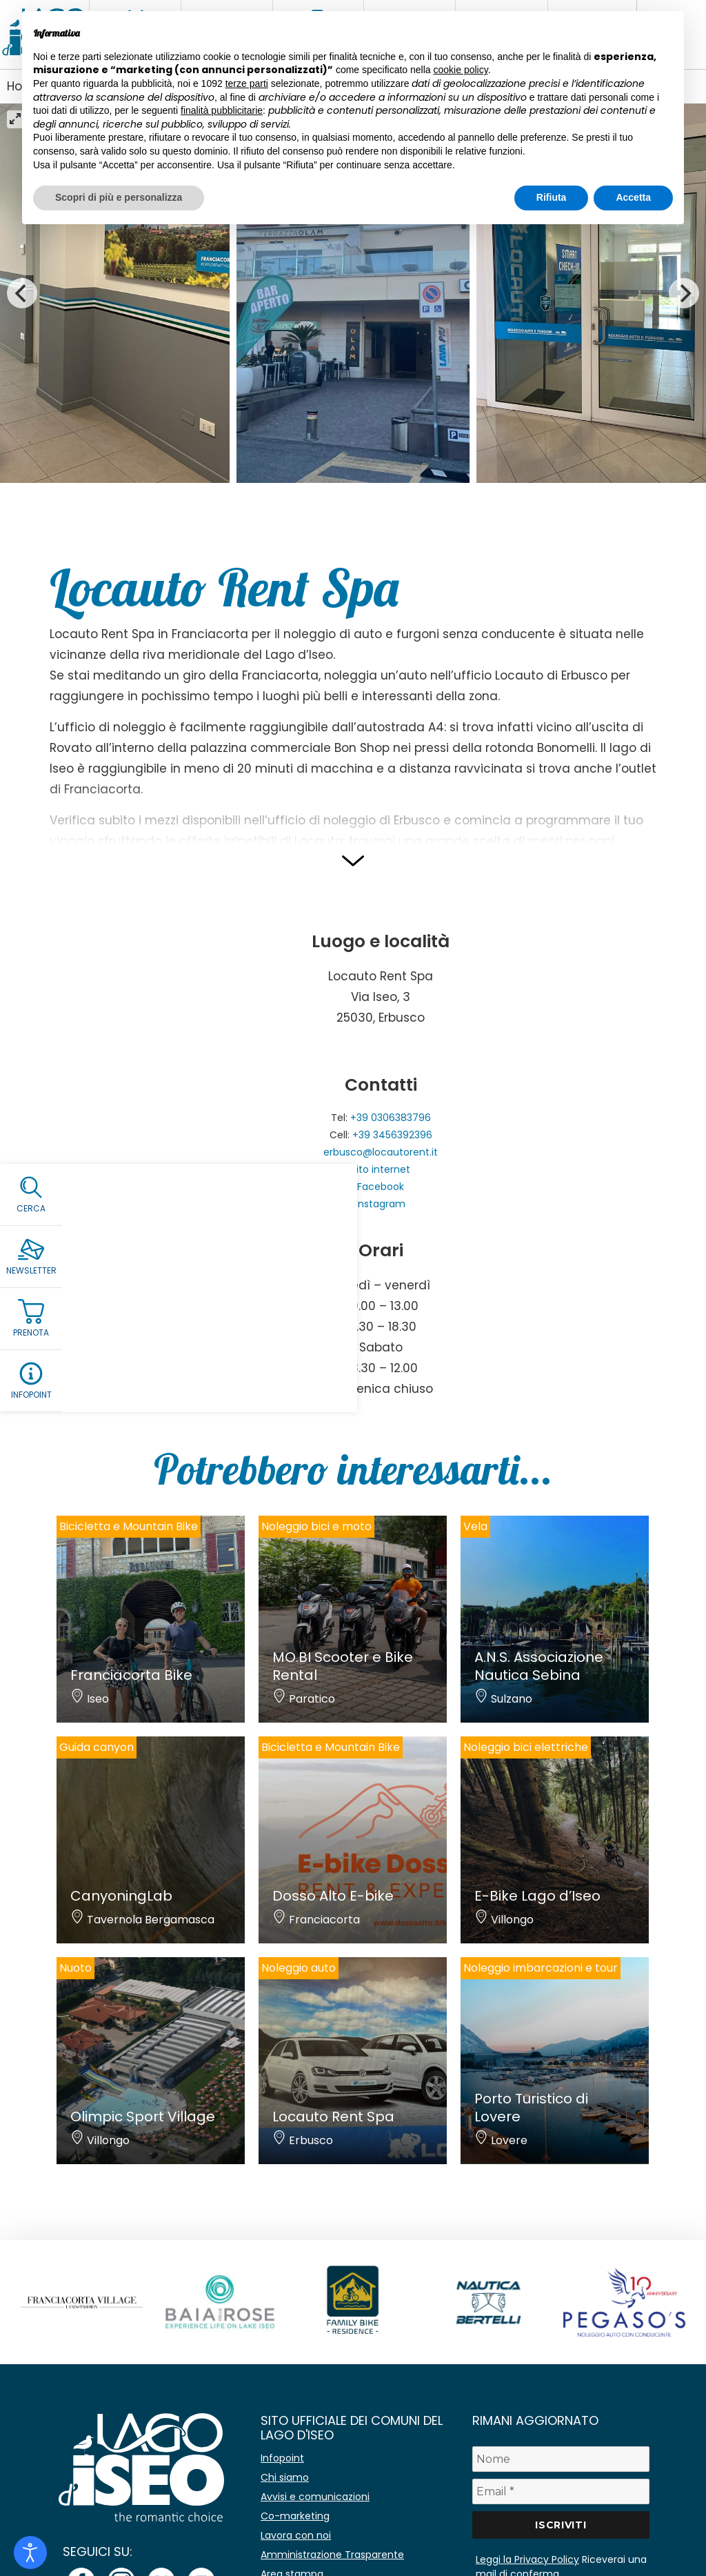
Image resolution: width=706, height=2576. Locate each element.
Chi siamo (285, 2477)
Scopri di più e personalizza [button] (118, 197)
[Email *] (560, 2491)
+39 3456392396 (392, 1135)
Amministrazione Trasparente (332, 2555)
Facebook (380, 1186)
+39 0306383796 (390, 1117)
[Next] (684, 293)
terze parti (246, 83)
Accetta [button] (633, 197)
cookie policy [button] (461, 69)
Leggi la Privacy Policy (527, 2559)
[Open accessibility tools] (30, 2552)
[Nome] (560, 2459)
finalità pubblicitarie (222, 110)
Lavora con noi (296, 2535)
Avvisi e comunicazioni (315, 2497)
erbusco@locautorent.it (380, 1152)
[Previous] (22, 293)
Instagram (380, 1204)
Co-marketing (295, 2516)
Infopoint (282, 2458)
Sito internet (380, 1169)
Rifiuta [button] (551, 197)
